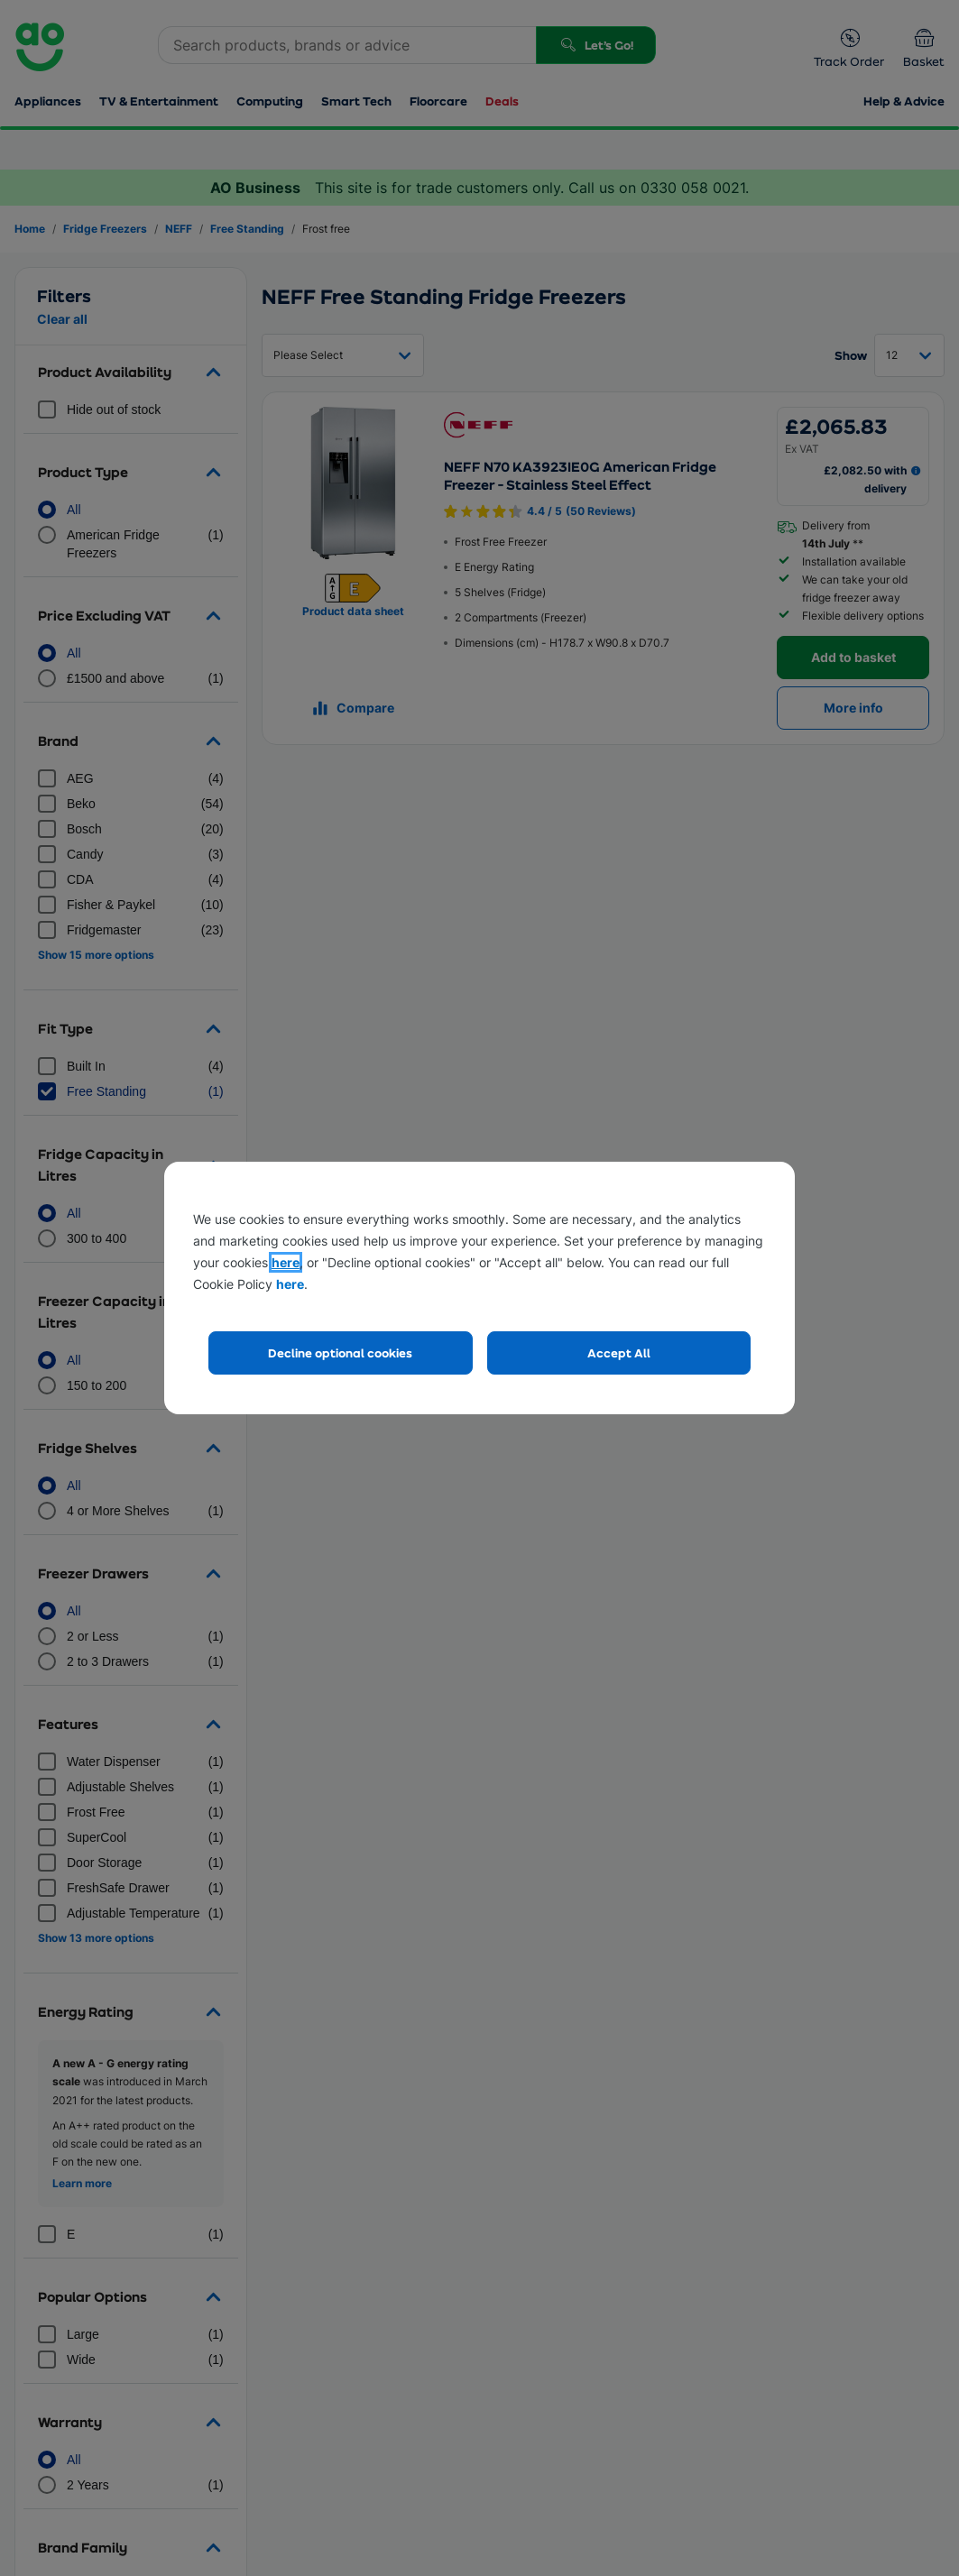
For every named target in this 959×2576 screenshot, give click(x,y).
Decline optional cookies (340, 1352)
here (286, 1262)
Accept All (618, 1352)
